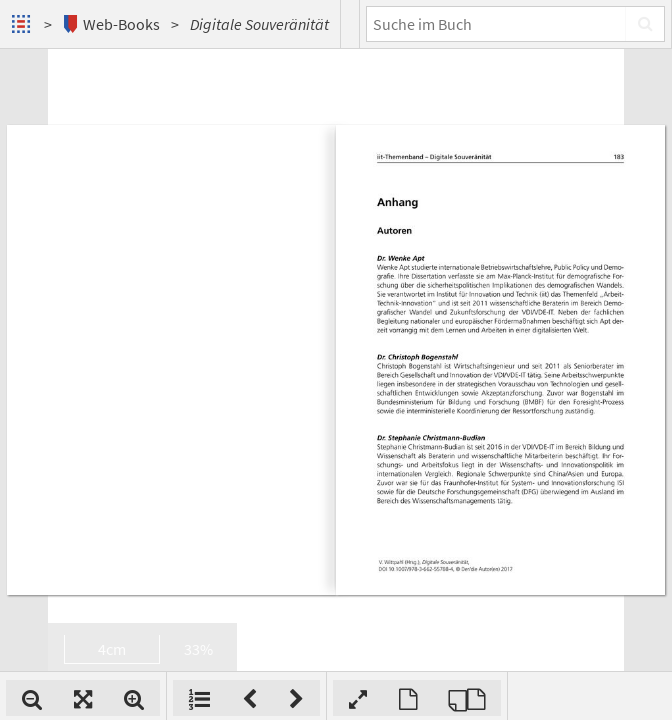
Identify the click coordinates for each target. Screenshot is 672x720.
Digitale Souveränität (259, 24)
